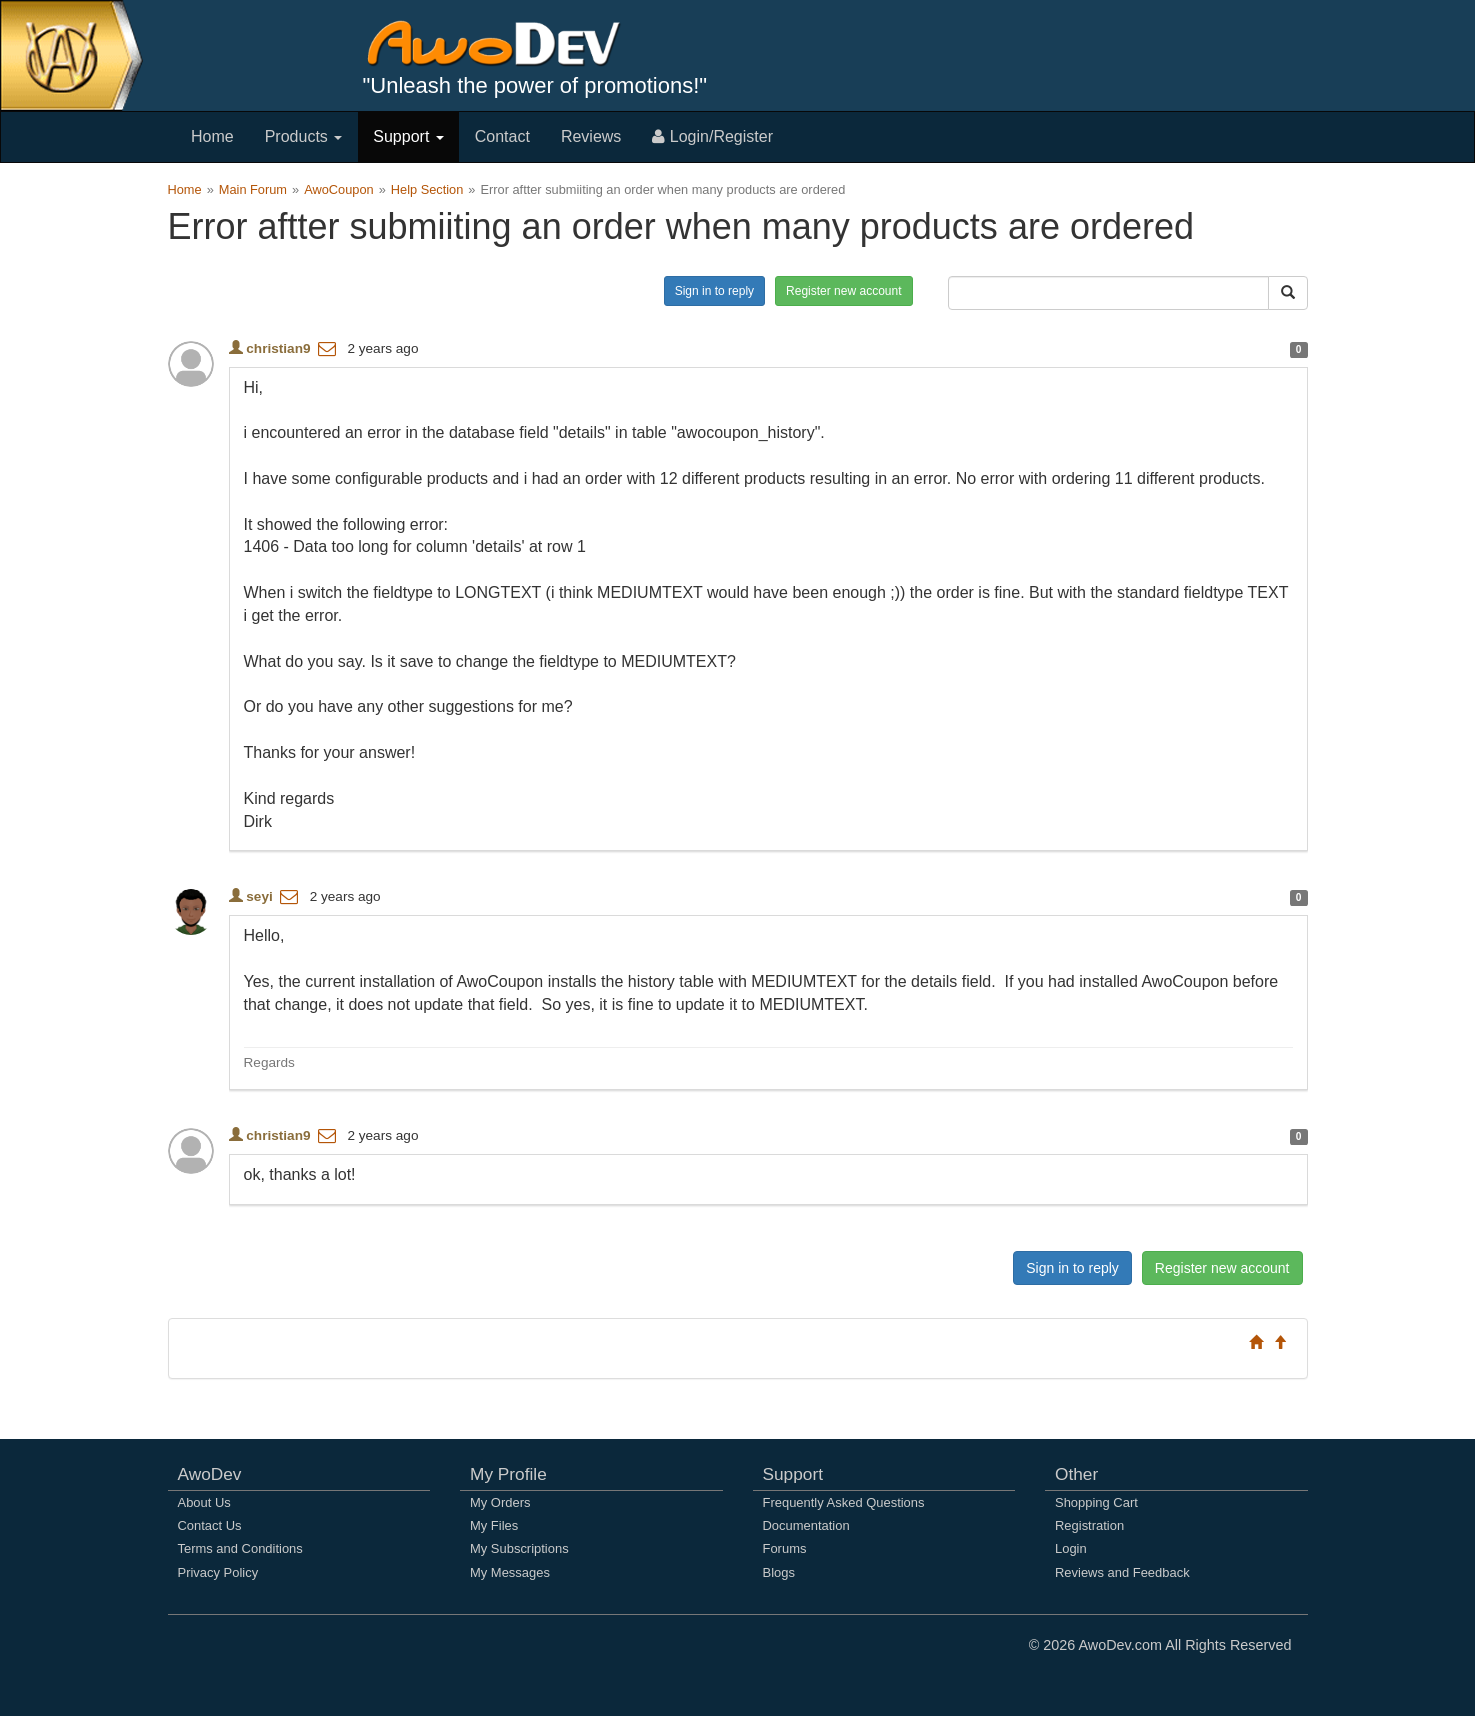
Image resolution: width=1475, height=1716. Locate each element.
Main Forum (253, 189)
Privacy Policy (218, 1572)
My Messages (510, 1572)
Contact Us (210, 1525)
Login (1071, 1548)
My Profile (508, 1474)
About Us (204, 1502)
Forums (785, 1548)
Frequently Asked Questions (844, 1502)
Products (304, 136)
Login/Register (712, 136)
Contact (502, 136)
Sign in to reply (714, 291)
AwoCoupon (339, 189)
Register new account (843, 291)
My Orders (500, 1502)
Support (408, 136)
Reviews (591, 136)
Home (212, 136)
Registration (1089, 1525)
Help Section (427, 189)
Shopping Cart (1096, 1502)
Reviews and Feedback (1122, 1572)
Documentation (806, 1525)
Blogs (779, 1572)
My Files (494, 1525)
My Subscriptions (519, 1548)
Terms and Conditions (240, 1548)
